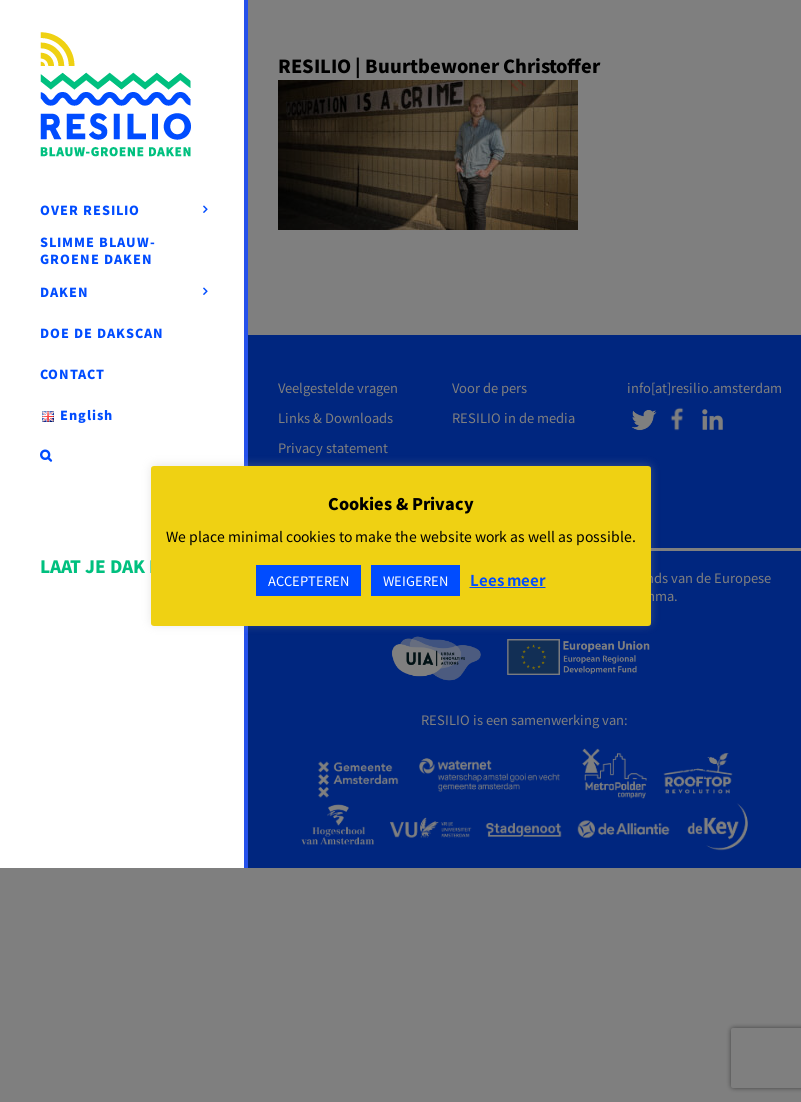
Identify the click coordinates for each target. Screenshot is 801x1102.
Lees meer (508, 579)
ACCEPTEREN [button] (308, 580)
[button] (124, 455)
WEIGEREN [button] (415, 580)
